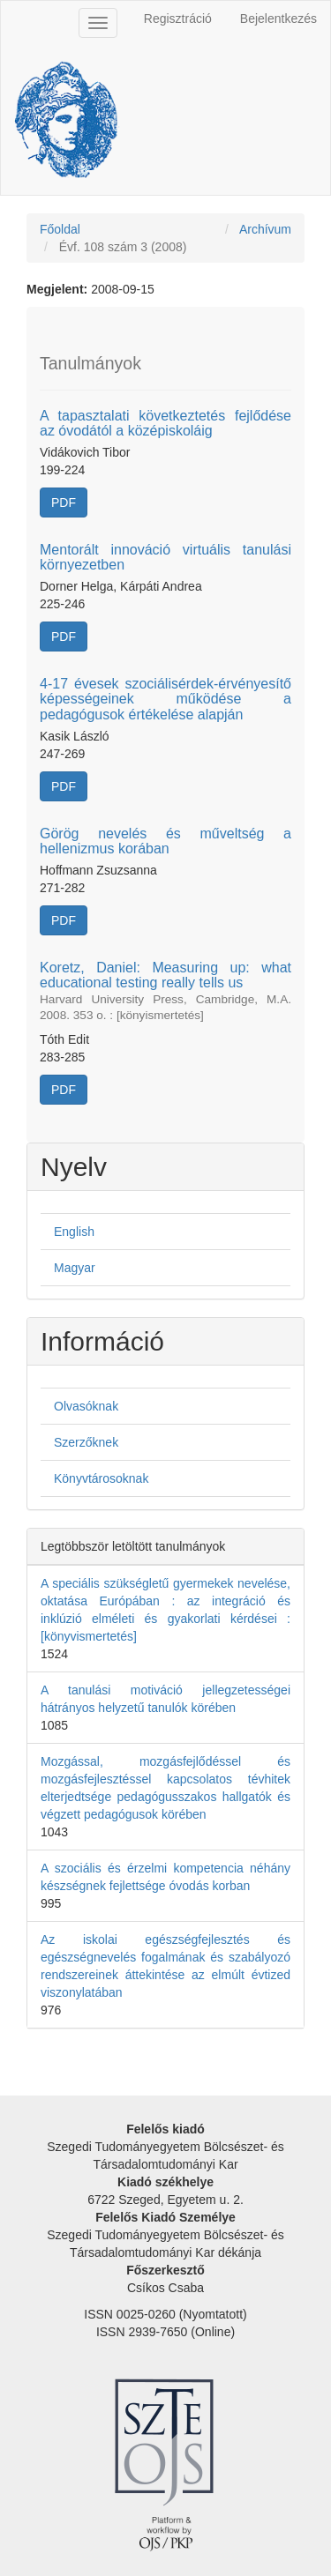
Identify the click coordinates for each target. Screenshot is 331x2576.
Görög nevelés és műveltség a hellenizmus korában (165, 841)
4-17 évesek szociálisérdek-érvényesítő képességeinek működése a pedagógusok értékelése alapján (165, 699)
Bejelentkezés (278, 18)
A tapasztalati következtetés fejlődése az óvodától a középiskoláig (165, 423)
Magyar (74, 1268)
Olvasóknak (86, 1406)
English (74, 1232)
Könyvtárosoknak (101, 1478)
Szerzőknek (86, 1442)
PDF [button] (63, 502)
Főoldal (60, 229)
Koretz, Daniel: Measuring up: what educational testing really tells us (165, 991)
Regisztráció (178, 18)
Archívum (265, 229)
